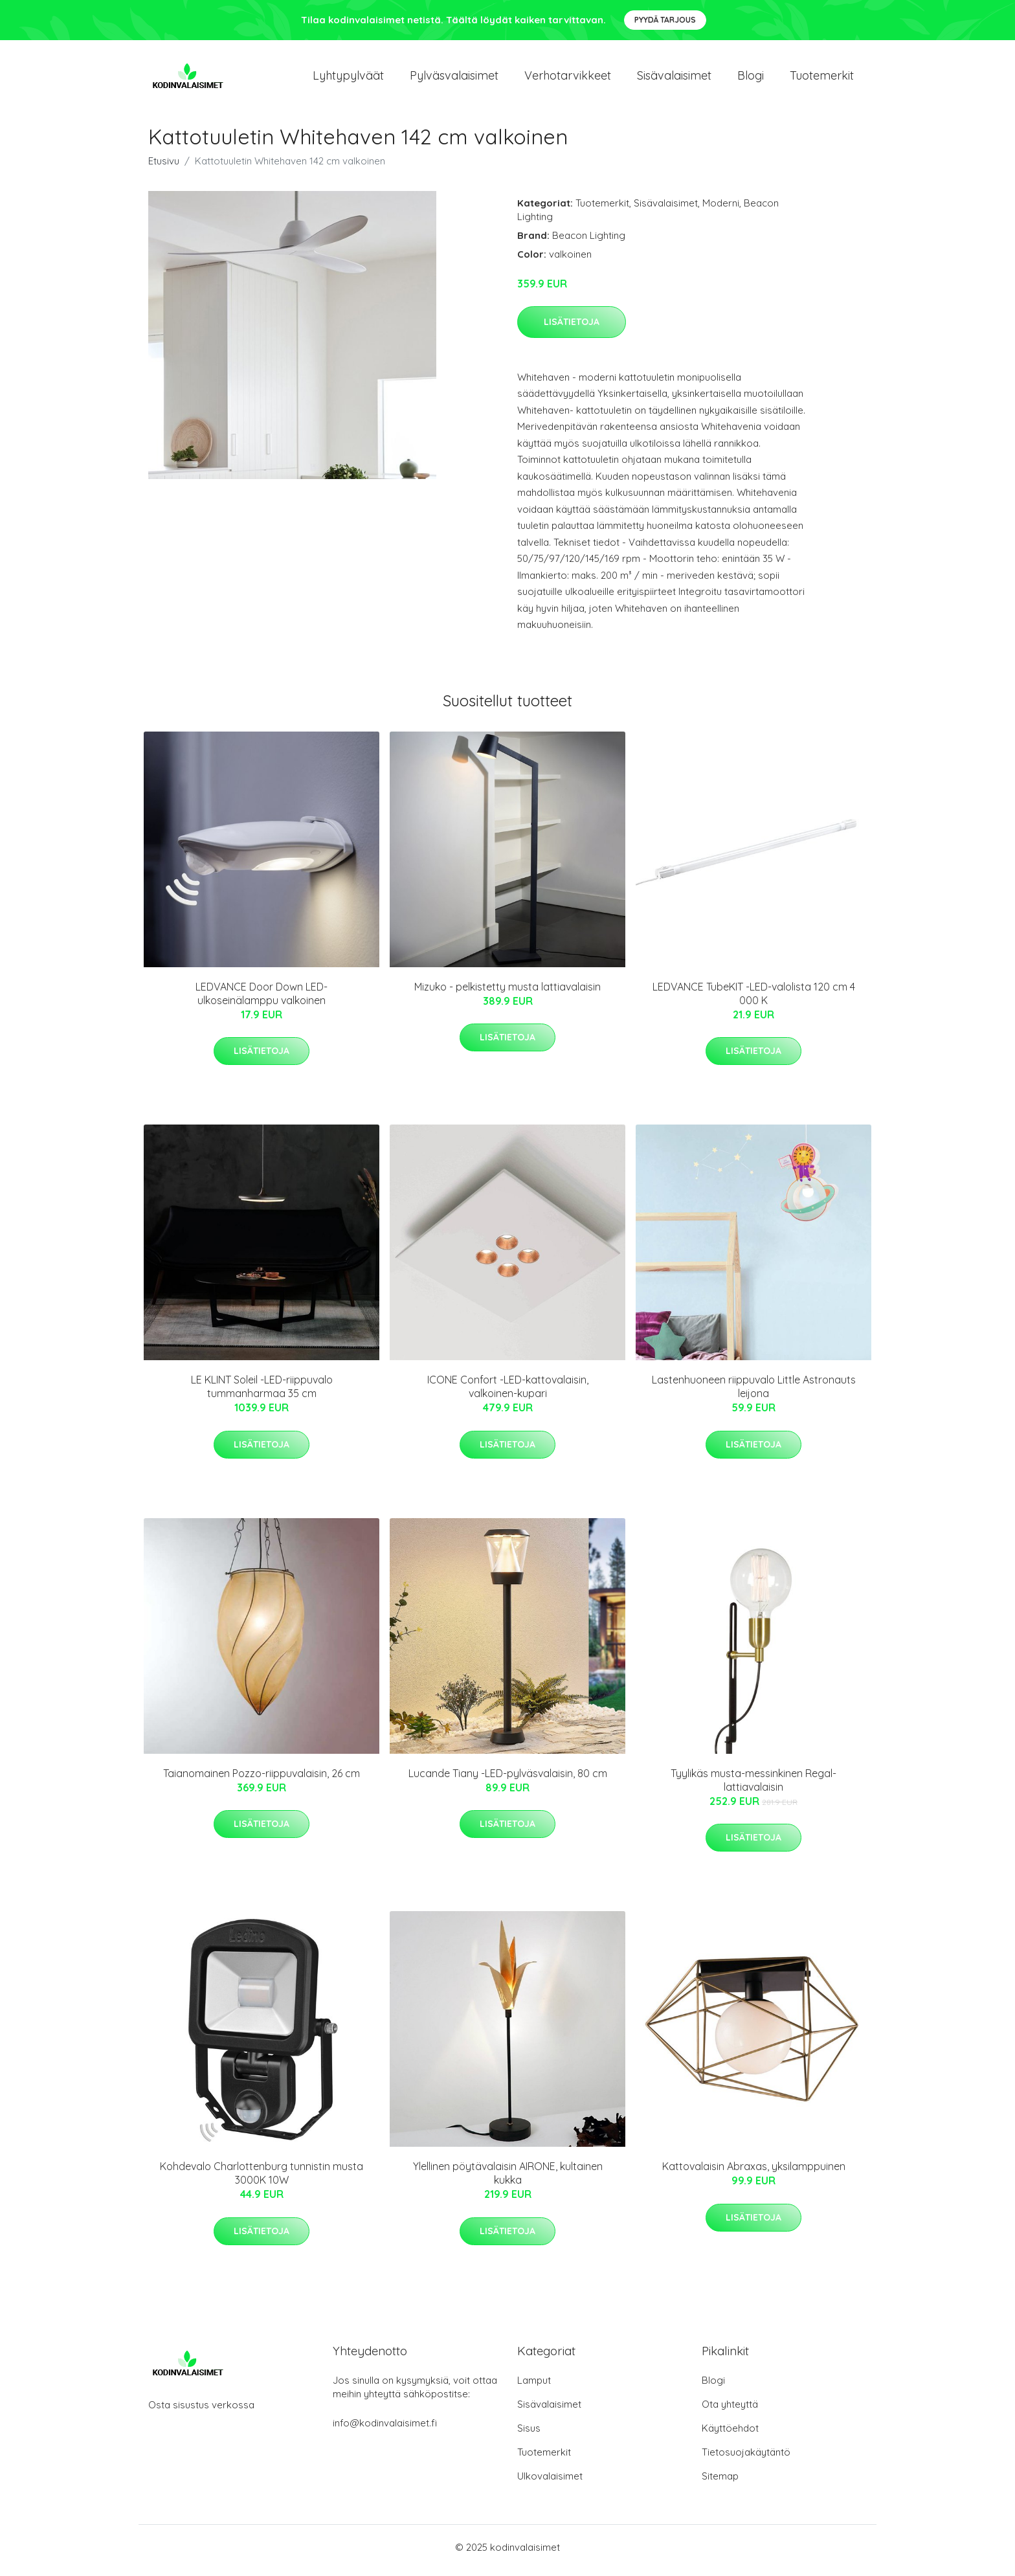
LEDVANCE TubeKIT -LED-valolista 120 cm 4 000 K (753, 1000)
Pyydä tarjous (665, 20)
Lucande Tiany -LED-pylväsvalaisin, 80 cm (507, 1779)
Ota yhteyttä (730, 2410)
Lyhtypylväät (348, 78)
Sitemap (720, 2482)
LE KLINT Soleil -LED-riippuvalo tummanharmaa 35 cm (262, 1393)
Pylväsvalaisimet (454, 78)
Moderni (720, 209)
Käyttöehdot (730, 2434)
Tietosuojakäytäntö (746, 2458)
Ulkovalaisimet (550, 2482)
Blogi (750, 78)
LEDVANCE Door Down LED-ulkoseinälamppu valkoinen (261, 1000)
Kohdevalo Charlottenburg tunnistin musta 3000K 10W (261, 2180)
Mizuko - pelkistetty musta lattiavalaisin (507, 993)
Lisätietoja (571, 328)
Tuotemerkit (822, 78)
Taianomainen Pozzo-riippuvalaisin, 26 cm (261, 1779)
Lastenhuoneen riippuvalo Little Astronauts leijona (754, 1393)
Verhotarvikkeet (567, 78)
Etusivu (163, 167)
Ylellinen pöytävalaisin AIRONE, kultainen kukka (508, 2180)
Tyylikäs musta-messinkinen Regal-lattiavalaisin (753, 1786)
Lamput (534, 2386)
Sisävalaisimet (674, 78)
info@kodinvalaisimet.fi (385, 2429)
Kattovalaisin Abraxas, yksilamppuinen (753, 2173)
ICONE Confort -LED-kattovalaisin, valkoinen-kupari (507, 1393)
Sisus (529, 2434)
